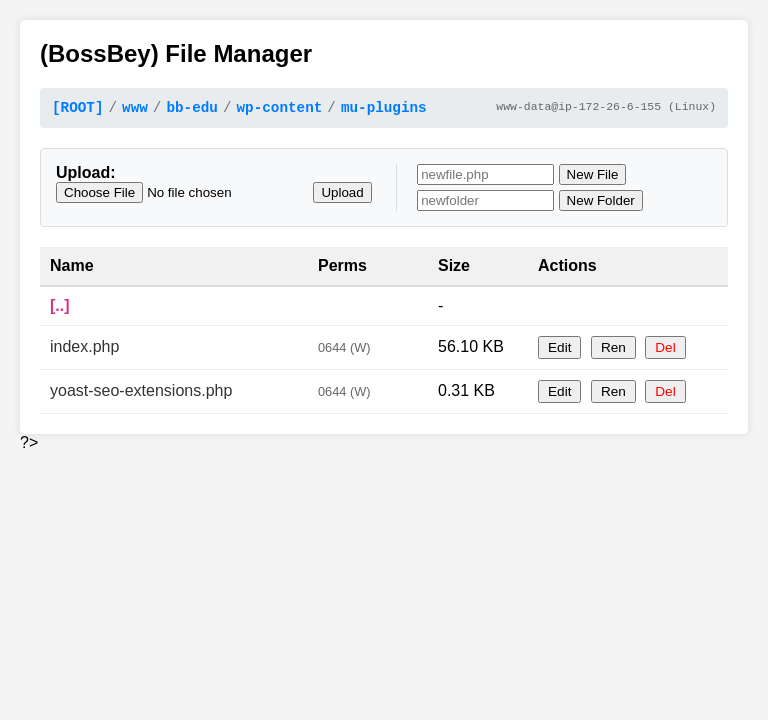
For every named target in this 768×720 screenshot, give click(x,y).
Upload (342, 195)
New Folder (601, 203)
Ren (613, 350)
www (135, 109)
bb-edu (191, 109)
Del (665, 350)
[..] (60, 308)
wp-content (279, 109)
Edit (559, 350)
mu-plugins (384, 109)
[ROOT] (77, 109)
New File (593, 177)
